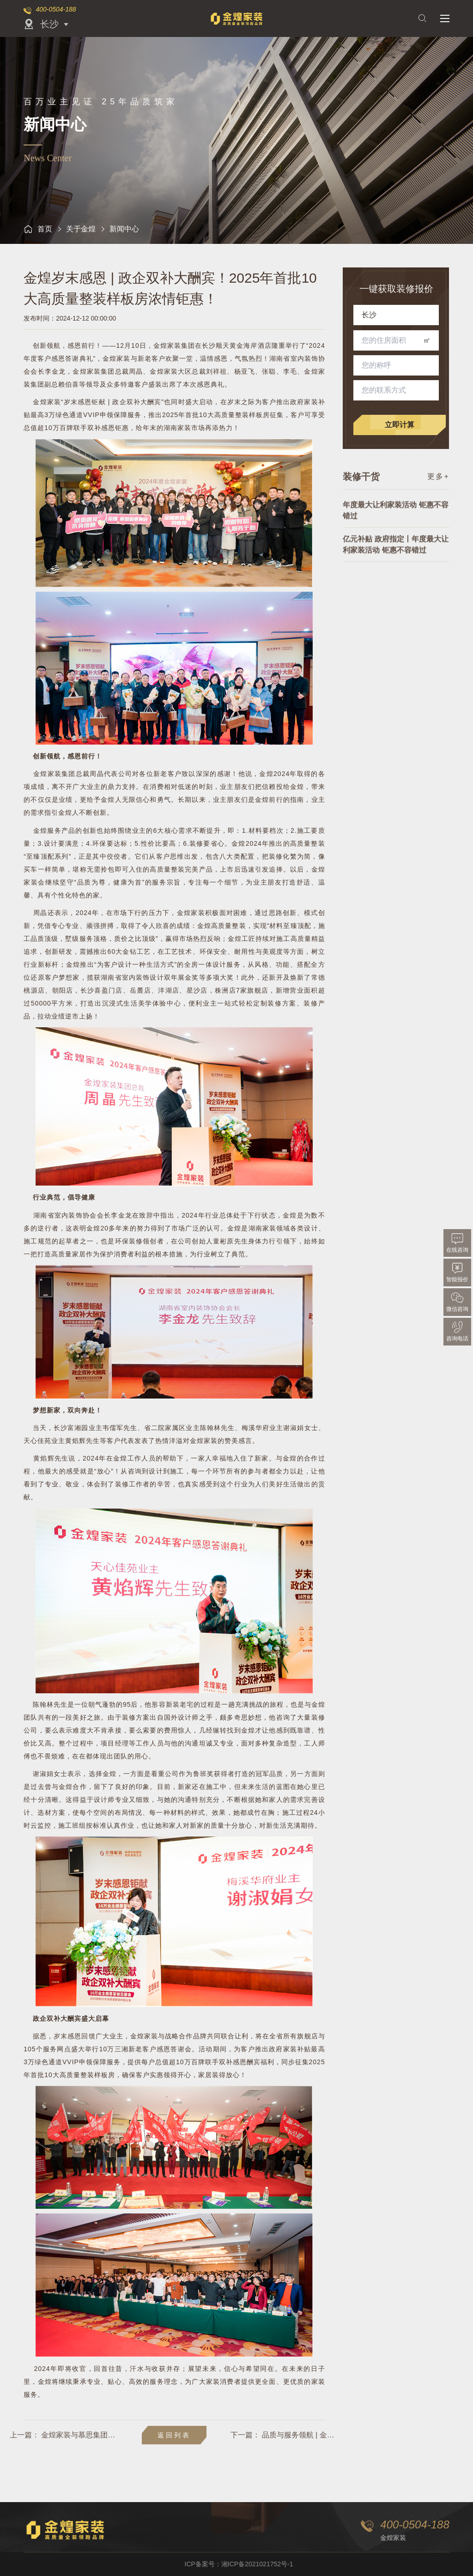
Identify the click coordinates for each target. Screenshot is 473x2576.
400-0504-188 (56, 9)
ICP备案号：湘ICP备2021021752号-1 (239, 2564)
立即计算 (406, 425)
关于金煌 (81, 229)
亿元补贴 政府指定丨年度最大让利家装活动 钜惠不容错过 (395, 569)
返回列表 (174, 2435)
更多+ (438, 487)
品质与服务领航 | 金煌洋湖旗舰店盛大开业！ (381, 2435)
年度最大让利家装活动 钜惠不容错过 (395, 536)
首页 (38, 229)
